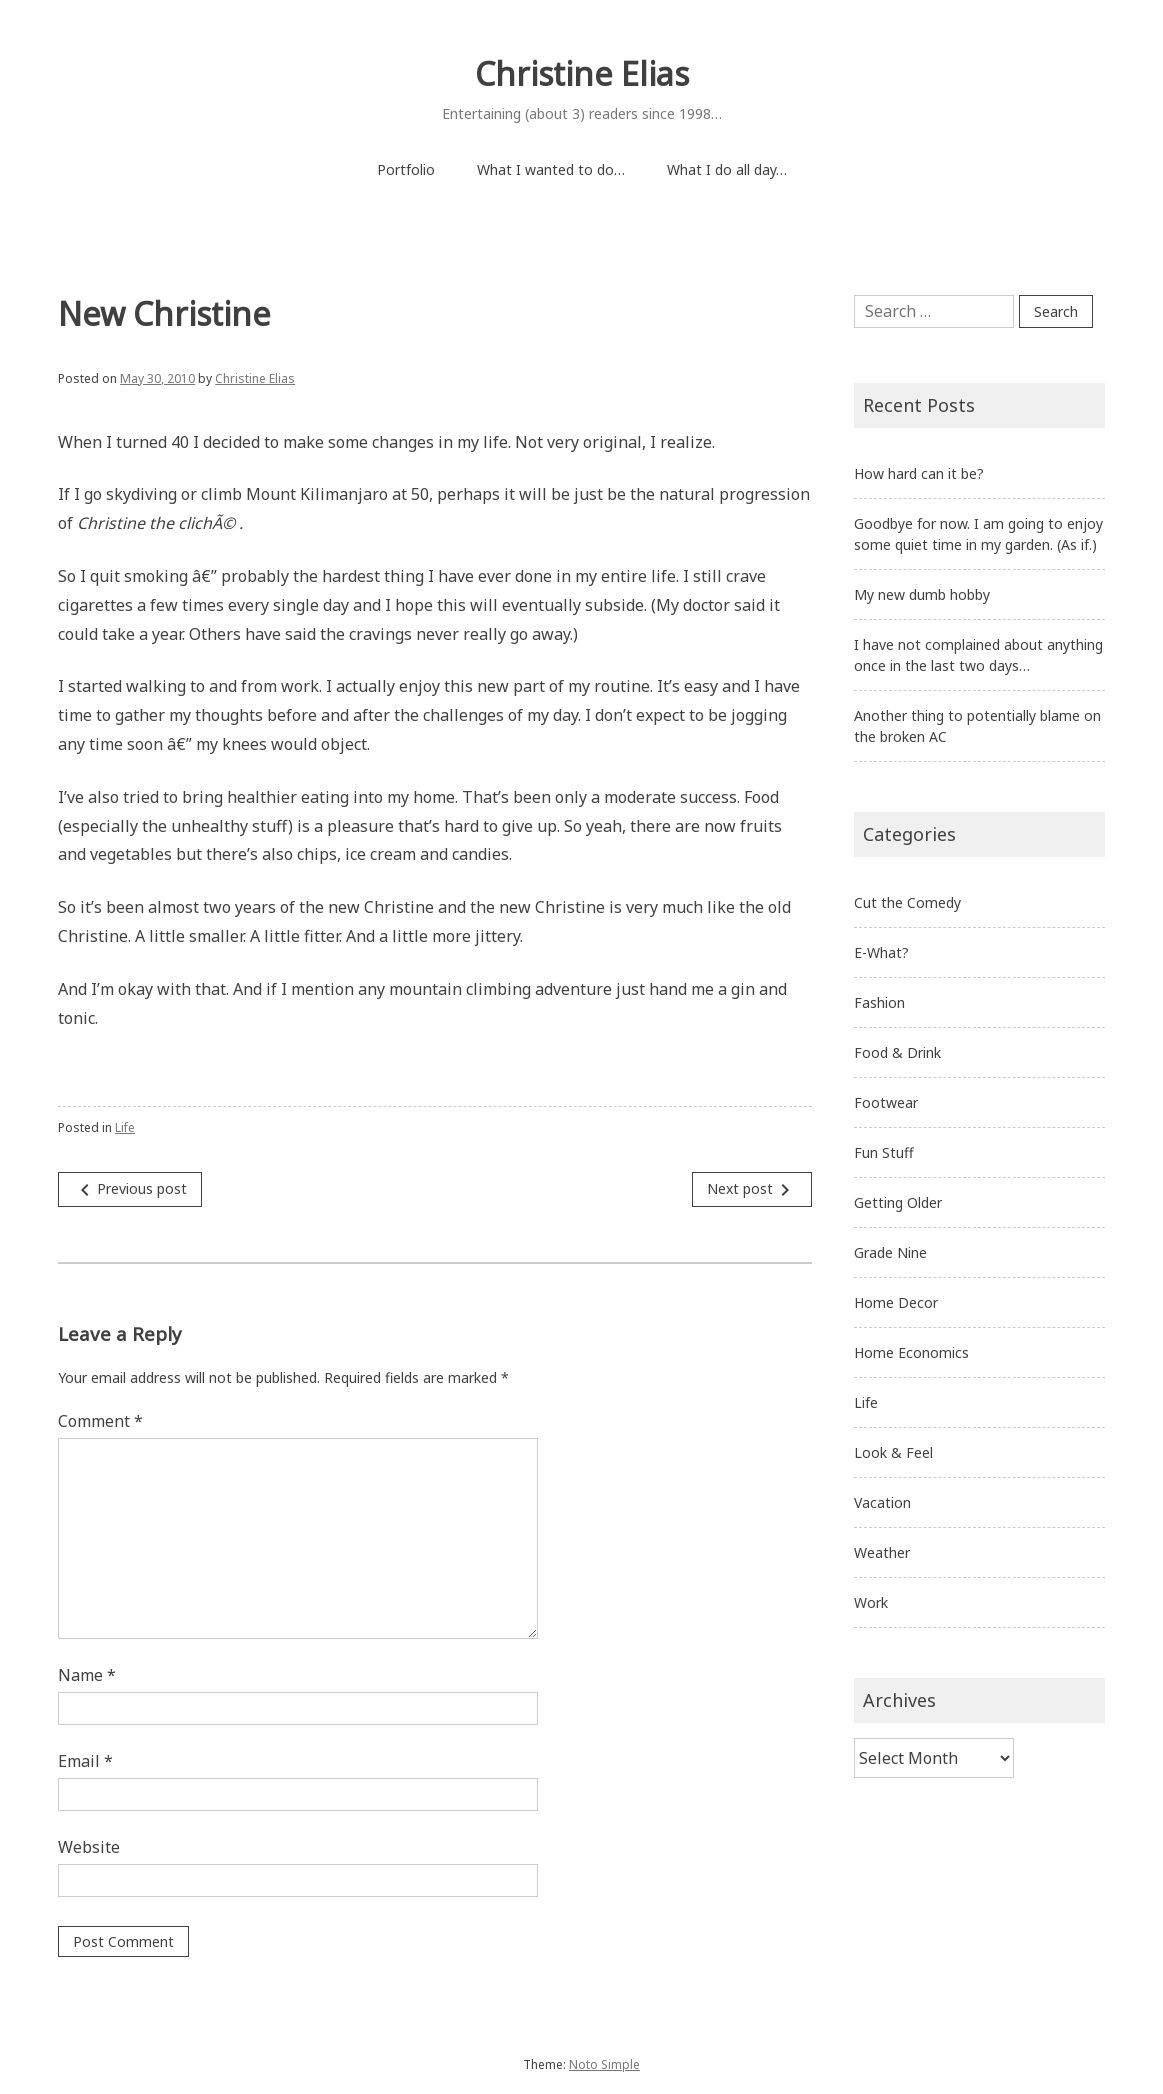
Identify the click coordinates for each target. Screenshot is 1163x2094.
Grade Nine (890, 1252)
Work (871, 1602)
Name (87, 1675)
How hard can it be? (919, 473)
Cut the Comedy (907, 902)
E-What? (881, 952)
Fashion (879, 1002)
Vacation (882, 1502)
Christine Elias (582, 73)
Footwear (886, 1102)
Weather (882, 1552)
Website (89, 1847)
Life (125, 1127)
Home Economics (911, 1352)
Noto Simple (604, 2064)
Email (85, 1761)
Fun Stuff (884, 1152)
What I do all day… (727, 169)
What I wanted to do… (551, 169)
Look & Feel (893, 1452)
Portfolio (406, 169)
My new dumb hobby (922, 594)
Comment (100, 1421)
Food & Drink (897, 1052)
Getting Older (898, 1202)
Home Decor (896, 1302)
